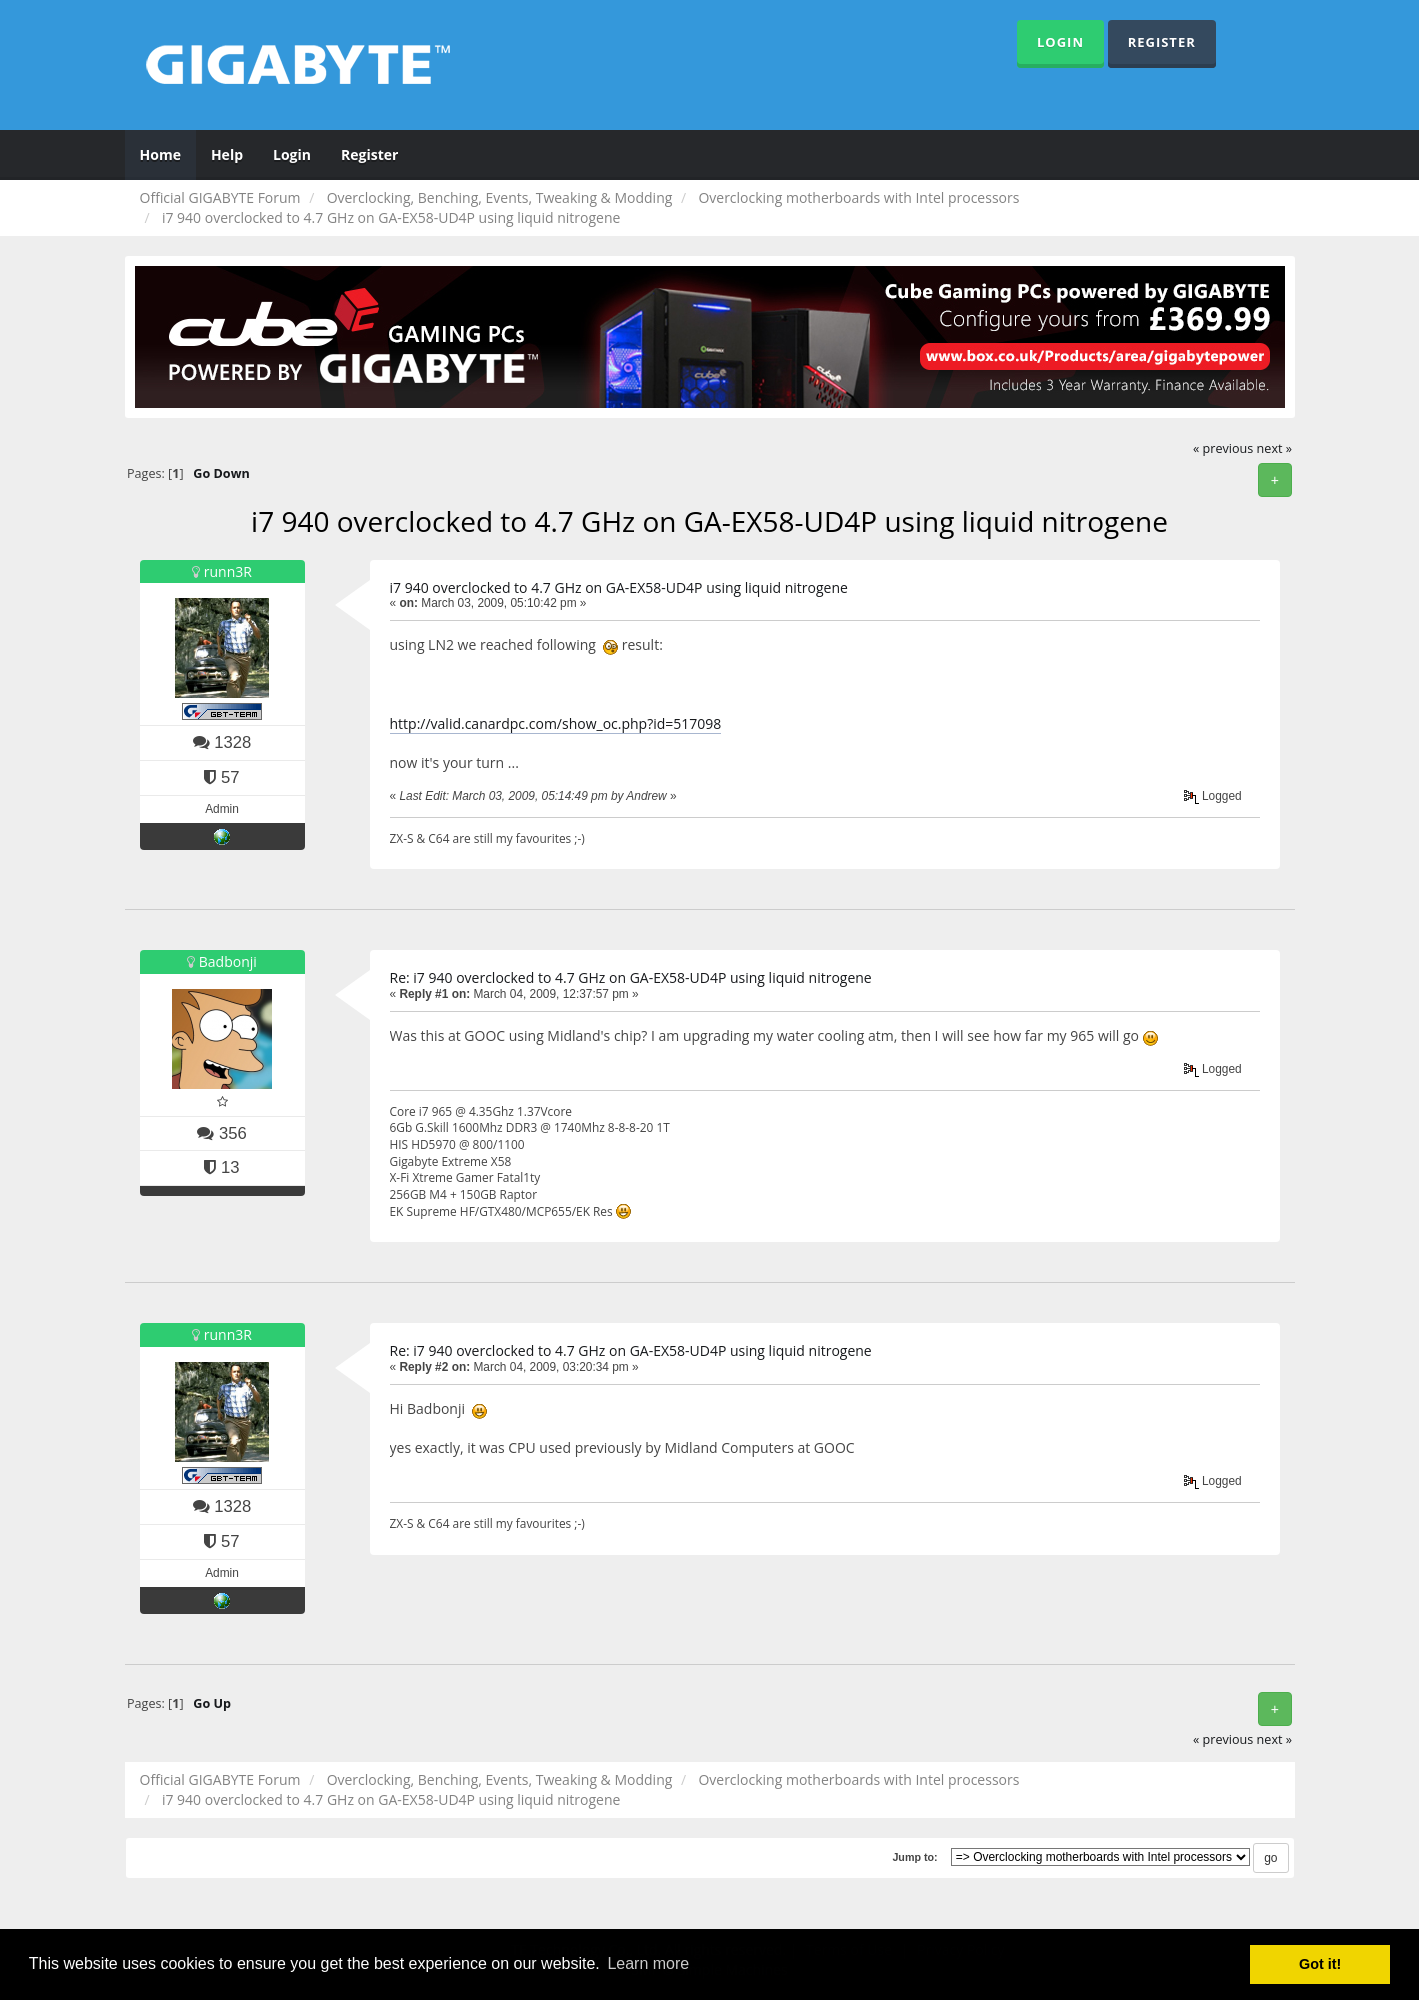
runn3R (228, 571)
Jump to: (914, 1857)
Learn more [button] (648, 1963)
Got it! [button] (1320, 1964)
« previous (1223, 448)
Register (1162, 42)
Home (160, 154)
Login (1060, 42)
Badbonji (228, 961)
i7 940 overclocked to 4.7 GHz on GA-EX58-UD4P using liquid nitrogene (619, 587)
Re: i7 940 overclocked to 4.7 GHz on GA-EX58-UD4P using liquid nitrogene (631, 977)
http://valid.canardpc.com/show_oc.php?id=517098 (556, 723)
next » (1274, 448)
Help (227, 154)
